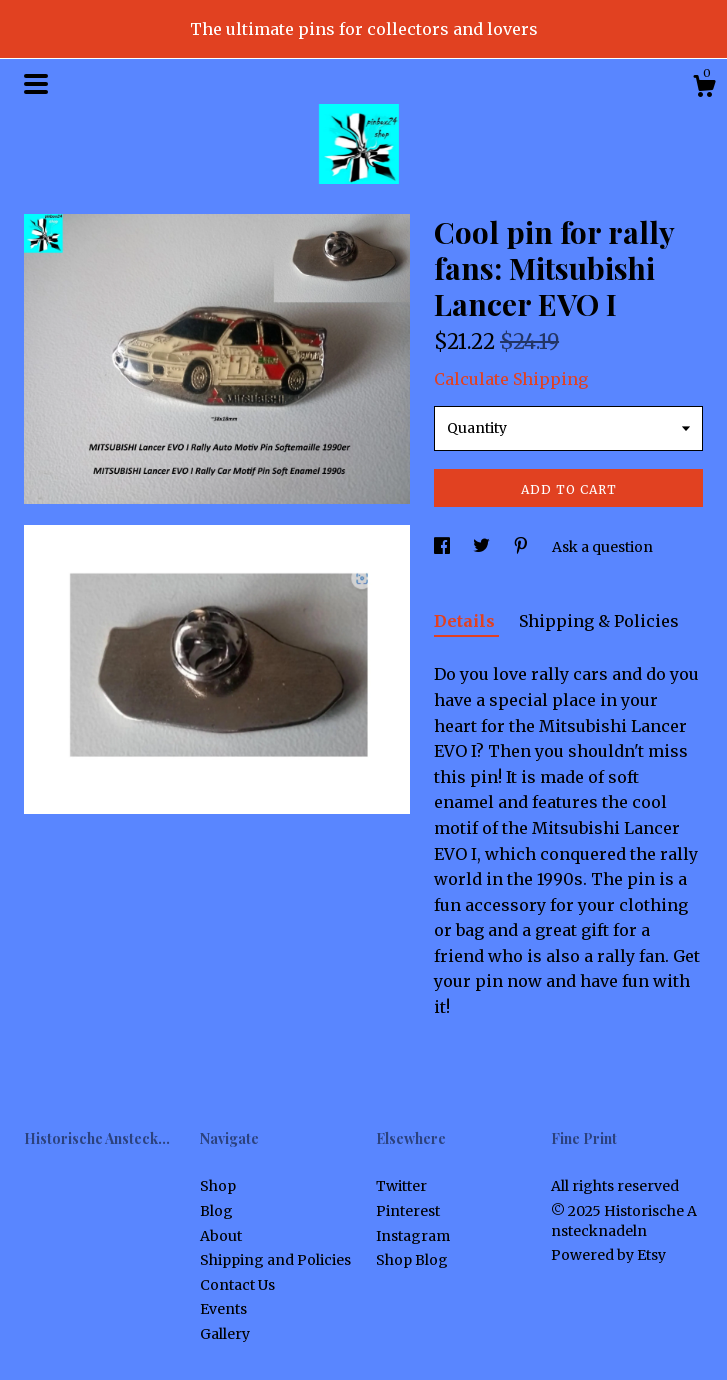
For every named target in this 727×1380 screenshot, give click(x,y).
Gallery (225, 1334)
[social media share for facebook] (443, 547)
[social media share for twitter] (483, 547)
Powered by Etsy (608, 1255)
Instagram (413, 1236)
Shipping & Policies (599, 621)
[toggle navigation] (36, 84)
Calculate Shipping (511, 379)
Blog (216, 1211)
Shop (218, 1186)
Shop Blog (412, 1260)
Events (223, 1309)
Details (466, 621)
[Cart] (704, 89)
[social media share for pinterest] (522, 547)
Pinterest (408, 1211)
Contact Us (237, 1285)
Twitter (401, 1186)
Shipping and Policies (275, 1260)
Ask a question (602, 547)
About (221, 1236)
